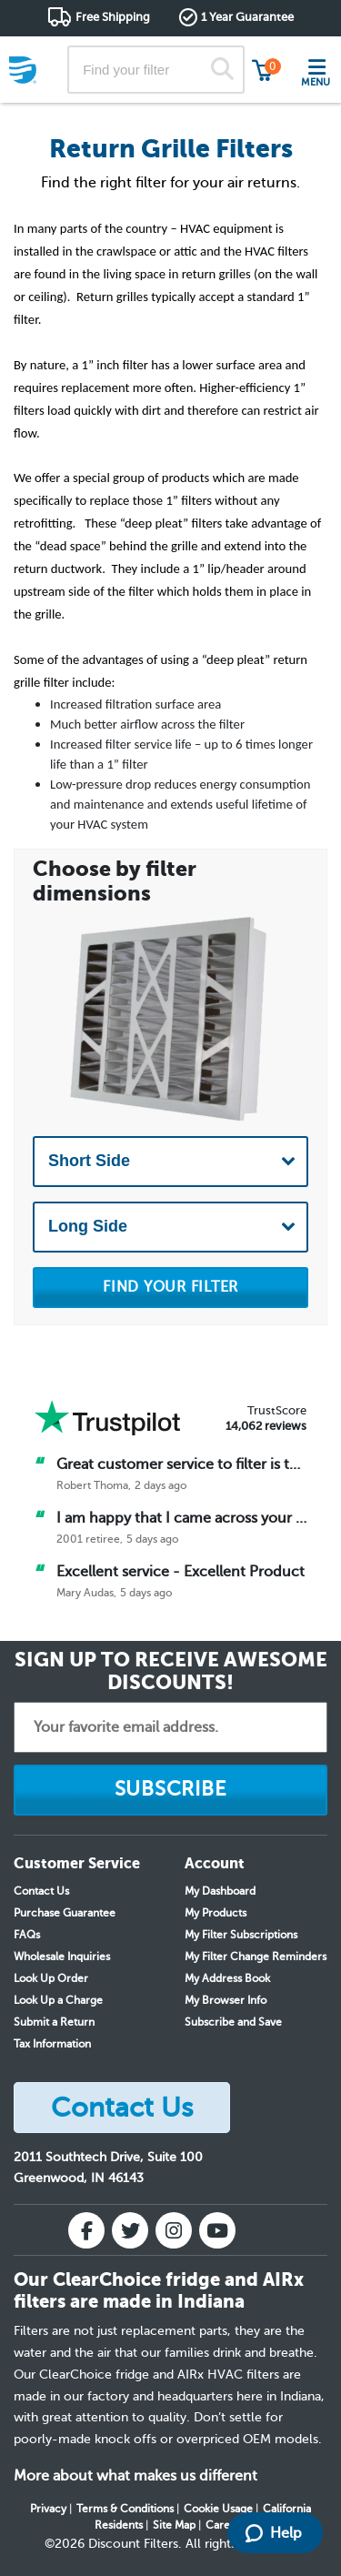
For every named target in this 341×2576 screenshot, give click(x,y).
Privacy (48, 2508)
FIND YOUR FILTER (170, 1287)
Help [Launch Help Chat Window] (274, 2533)
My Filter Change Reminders (255, 1956)
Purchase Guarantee (64, 1913)
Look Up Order (51, 1978)
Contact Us (41, 1891)
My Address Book (227, 1978)
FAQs (27, 1934)
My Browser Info (225, 2000)
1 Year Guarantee (247, 17)
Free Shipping (112, 17)
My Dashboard (220, 1891)
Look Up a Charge (58, 2000)
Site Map (174, 2525)
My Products (215, 1913)
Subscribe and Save (233, 2022)
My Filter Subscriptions (241, 1934)
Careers (226, 2525)
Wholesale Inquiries (62, 1956)
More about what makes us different (135, 2476)
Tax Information (52, 2044)
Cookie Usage (218, 2508)
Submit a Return (54, 2022)
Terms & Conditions (125, 2508)
